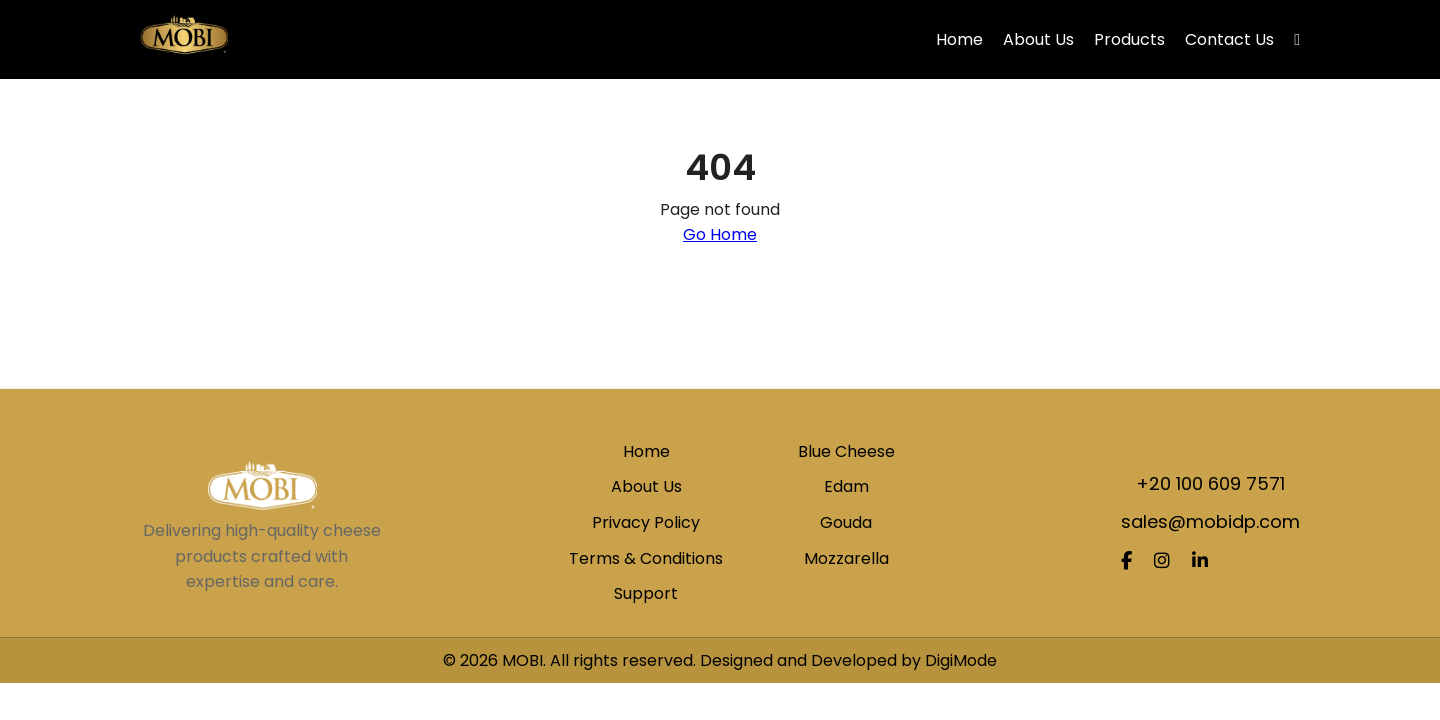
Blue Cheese (846, 451)
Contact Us (1229, 39)
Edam (846, 486)
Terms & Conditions (646, 558)
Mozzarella (846, 558)
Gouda (846, 522)
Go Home (720, 234)
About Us (1038, 39)
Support (646, 593)
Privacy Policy (646, 522)
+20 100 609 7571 (1210, 483)
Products (1129, 39)
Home (959, 39)
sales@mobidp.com (1210, 521)
